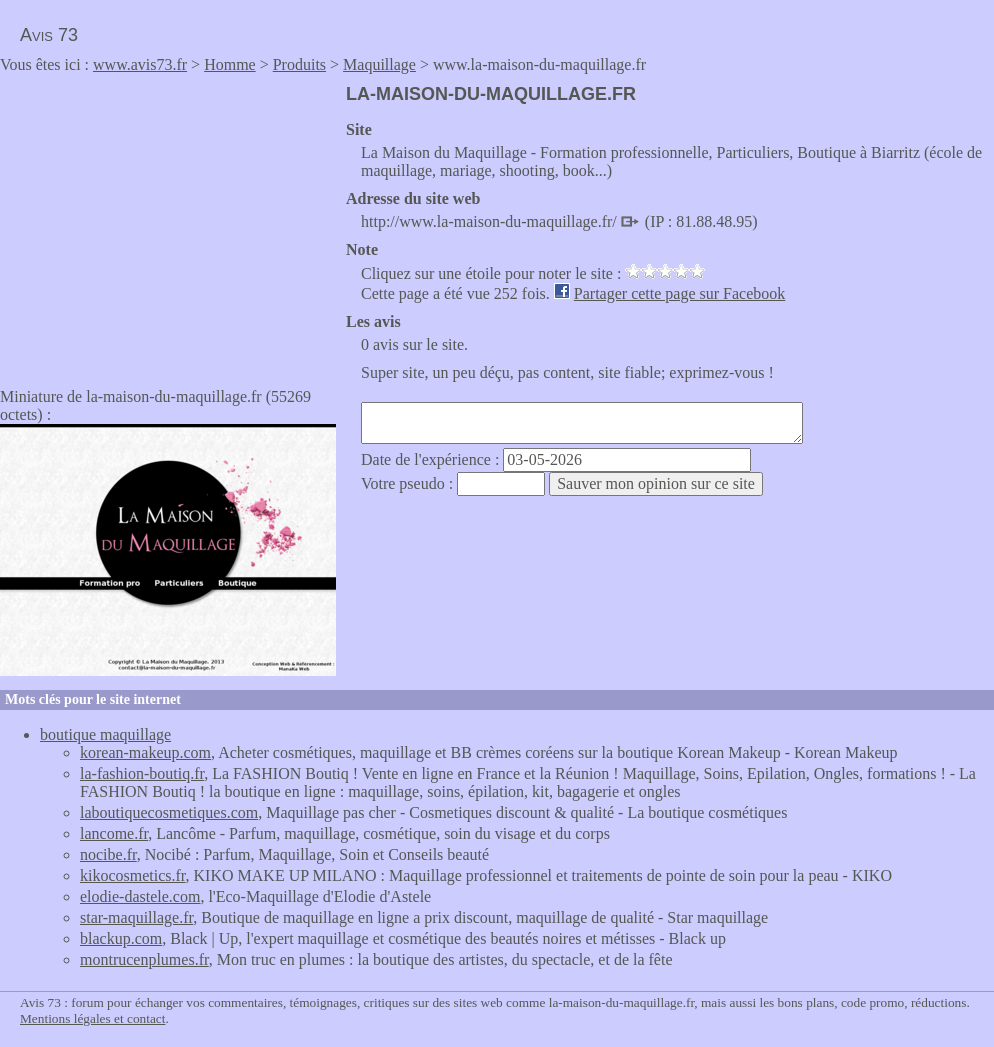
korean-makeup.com (145, 752)
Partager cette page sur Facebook (679, 293)
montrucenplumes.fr (144, 959)
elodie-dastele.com (140, 896)
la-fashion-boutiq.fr (142, 773)
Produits (299, 64)
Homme (230, 64)
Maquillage (379, 64)
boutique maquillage (105, 734)
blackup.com (121, 938)
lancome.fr (114, 833)
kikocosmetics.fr (133, 875)
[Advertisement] (168, 224)
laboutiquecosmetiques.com (169, 812)
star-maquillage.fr (136, 917)
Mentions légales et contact (92, 1018)
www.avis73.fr (140, 64)
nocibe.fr (108, 854)
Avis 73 (49, 35)
